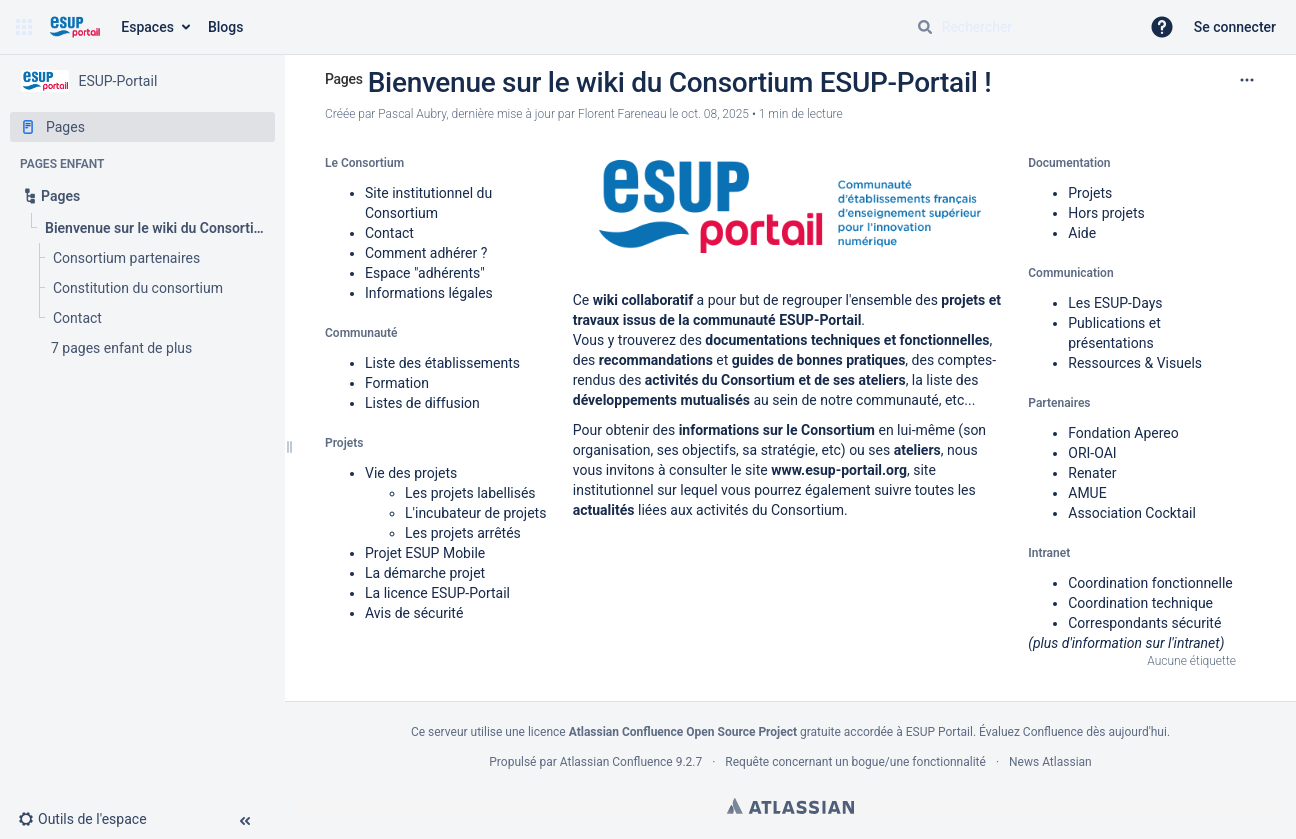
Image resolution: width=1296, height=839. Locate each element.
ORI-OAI (1092, 453)
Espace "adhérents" (425, 273)
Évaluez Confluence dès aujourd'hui (1073, 732)
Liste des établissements (442, 363)
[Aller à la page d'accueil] (74, 27)
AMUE (1087, 493)
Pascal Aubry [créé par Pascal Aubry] (412, 114)
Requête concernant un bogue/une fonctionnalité (855, 762)
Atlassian (790, 806)
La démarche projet (425, 573)
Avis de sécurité (414, 613)
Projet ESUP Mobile (425, 553)
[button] (24, 27)
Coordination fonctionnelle (1150, 583)
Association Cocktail (1132, 513)
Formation (397, 383)
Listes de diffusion (422, 403)
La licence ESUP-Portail (437, 593)
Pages (344, 79)
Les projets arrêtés (463, 533)
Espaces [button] (147, 27)
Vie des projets (411, 473)
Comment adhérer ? (426, 253)
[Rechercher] (925, 27)
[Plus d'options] (1247, 80)
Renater (1092, 473)
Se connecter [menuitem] (1235, 27)
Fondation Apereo (1123, 433)
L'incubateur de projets (475, 513)
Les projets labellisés (470, 493)
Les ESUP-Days (1115, 303)
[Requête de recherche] (1020, 27)
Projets (1090, 193)
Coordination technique (1140, 603)
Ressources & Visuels (1135, 363)
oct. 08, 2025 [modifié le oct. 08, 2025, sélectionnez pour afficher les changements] (715, 114)
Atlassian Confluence (616, 762)
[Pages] (142, 127)
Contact (389, 233)
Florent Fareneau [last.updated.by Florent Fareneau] (622, 114)
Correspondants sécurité (1144, 623)
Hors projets (1106, 213)
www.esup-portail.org (839, 470)
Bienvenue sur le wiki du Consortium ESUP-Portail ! (680, 82)
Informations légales (429, 293)
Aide (1082, 233)
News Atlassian (1050, 762)
